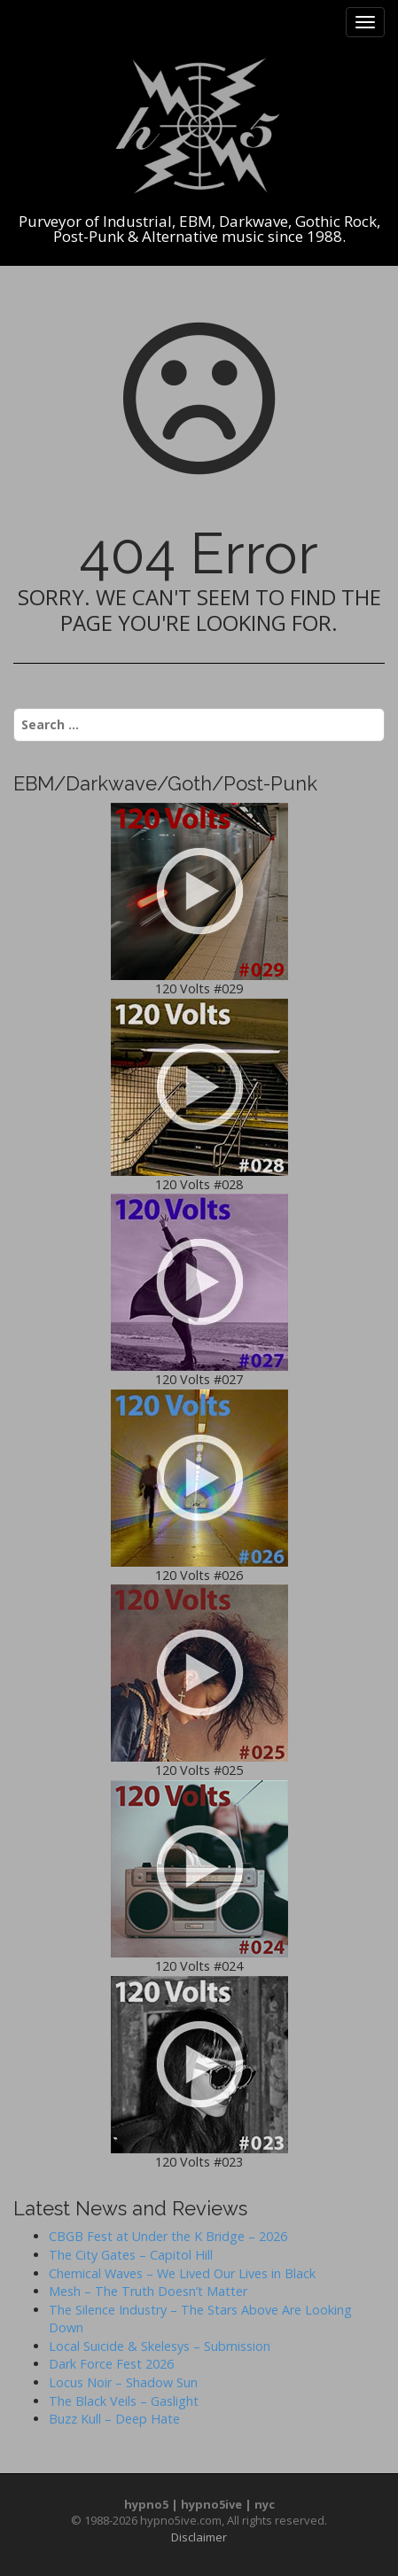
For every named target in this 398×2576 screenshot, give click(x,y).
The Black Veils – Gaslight (124, 2401)
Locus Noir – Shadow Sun (123, 2382)
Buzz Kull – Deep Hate (114, 2418)
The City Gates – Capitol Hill (131, 2254)
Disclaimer (199, 2537)
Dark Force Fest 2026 (111, 2363)
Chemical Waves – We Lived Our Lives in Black (182, 2273)
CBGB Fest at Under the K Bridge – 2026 (168, 2236)
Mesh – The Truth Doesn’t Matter (148, 2291)
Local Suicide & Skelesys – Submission (159, 2346)
